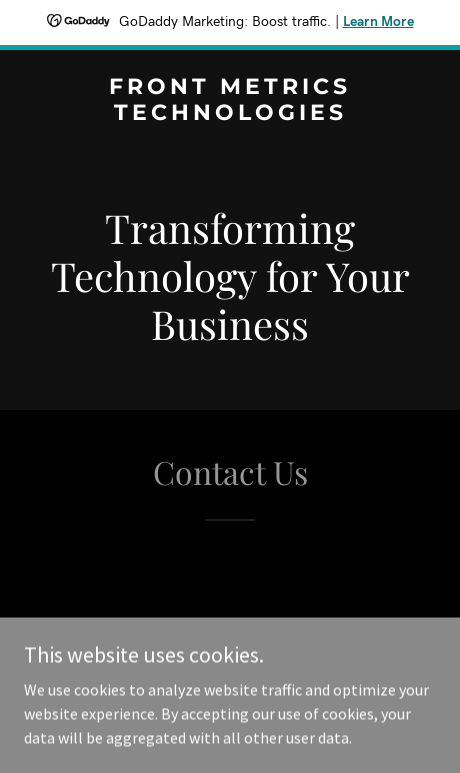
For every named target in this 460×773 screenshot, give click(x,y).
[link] (230, 114)
